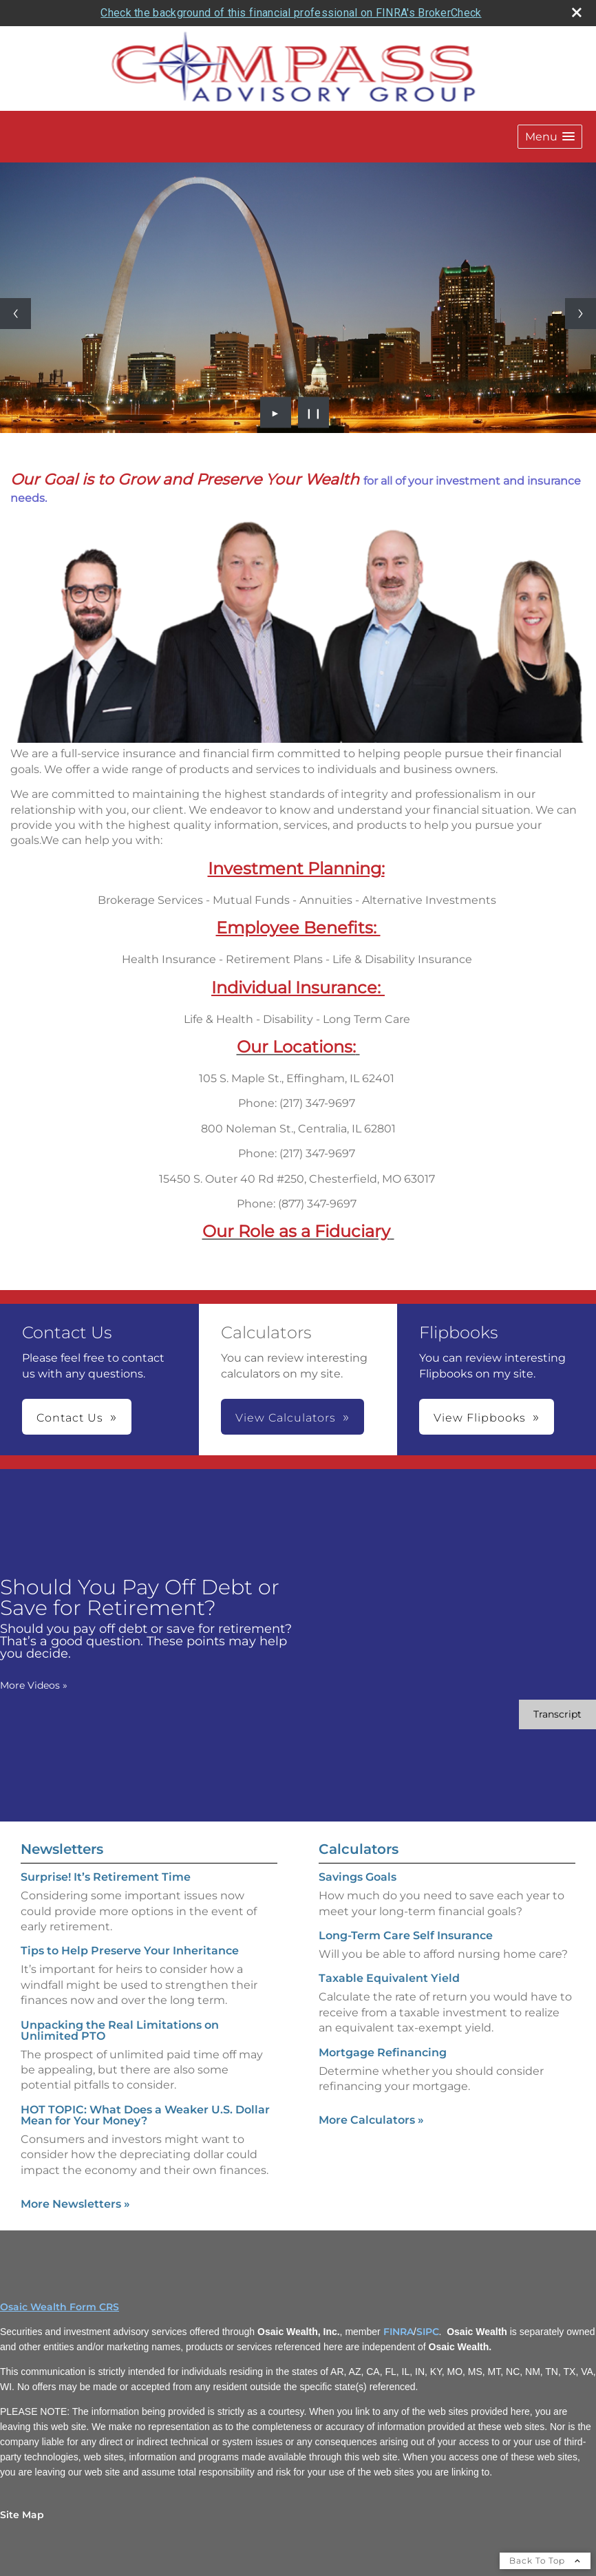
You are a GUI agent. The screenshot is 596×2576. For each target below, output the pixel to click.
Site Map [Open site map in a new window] (22, 2515)
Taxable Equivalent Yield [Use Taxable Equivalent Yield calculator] (389, 1978)
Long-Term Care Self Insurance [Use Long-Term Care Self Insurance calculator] (406, 1935)
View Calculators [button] (285, 1417)
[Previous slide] (15, 313)
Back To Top (545, 2560)
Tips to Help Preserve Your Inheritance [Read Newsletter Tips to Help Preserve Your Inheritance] (130, 1950)
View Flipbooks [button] (480, 1417)
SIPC (427, 2331)
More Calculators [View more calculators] (371, 2119)
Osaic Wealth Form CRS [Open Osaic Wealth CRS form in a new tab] (59, 2307)
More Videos (33, 1685)
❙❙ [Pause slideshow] (314, 412)
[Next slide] (580, 313)
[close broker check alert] (576, 12)
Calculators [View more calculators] (358, 1849)
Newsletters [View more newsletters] (62, 1849)
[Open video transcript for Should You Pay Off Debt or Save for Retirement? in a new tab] (557, 1714)
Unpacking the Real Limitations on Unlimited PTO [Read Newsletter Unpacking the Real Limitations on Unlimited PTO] (120, 2030)
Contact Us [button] (69, 1417)
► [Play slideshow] (275, 412)
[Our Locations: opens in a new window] (296, 1047)
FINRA (398, 2331)
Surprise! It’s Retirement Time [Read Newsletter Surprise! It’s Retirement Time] (106, 1876)
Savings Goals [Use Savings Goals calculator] (357, 1876)
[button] (550, 137)
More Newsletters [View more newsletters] (75, 2203)
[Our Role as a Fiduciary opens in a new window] (296, 1231)
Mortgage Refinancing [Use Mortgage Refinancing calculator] (383, 2052)
